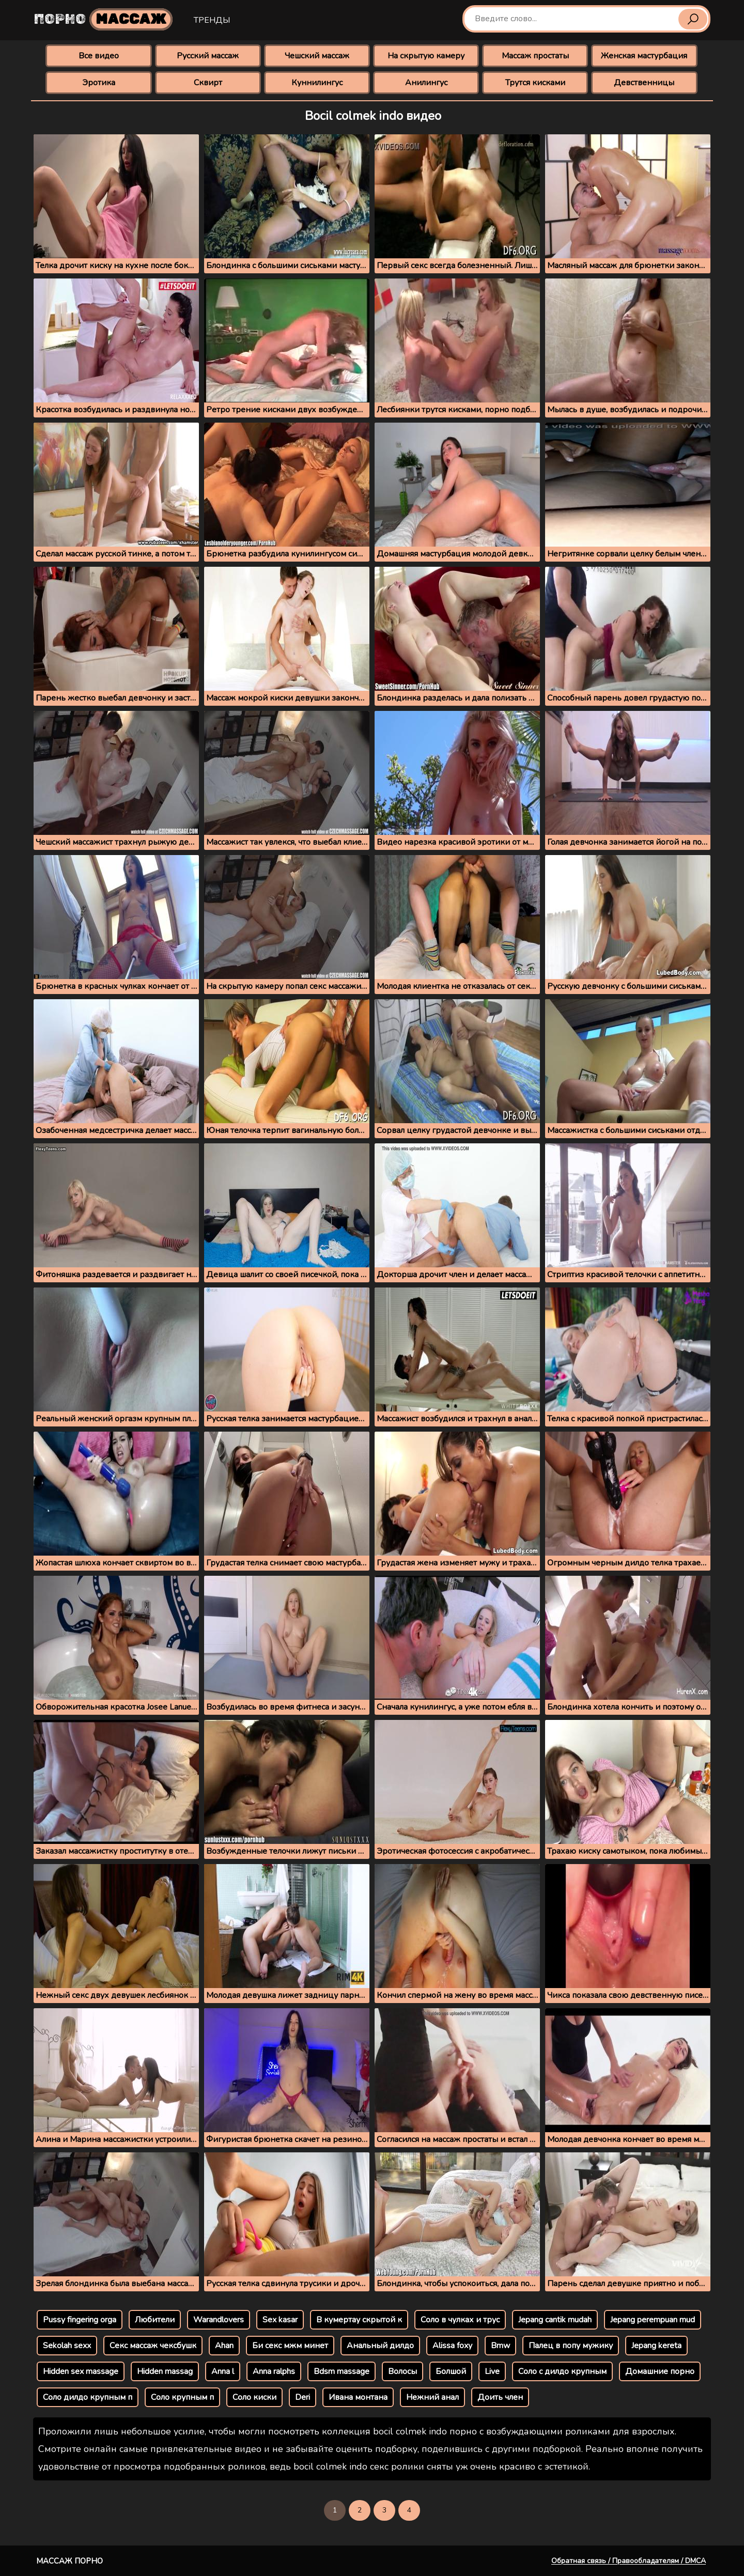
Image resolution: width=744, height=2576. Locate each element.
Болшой (451, 2371)
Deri (302, 2397)
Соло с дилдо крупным (562, 2371)
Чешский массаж (317, 55)
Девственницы (644, 82)
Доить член (500, 2397)
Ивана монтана (358, 2397)
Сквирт (208, 82)
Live (492, 2371)
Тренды (212, 20)
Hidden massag (165, 2371)
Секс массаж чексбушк (153, 2345)
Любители (155, 2319)
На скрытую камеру (426, 55)
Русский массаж (208, 55)
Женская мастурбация (644, 55)
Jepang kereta (656, 2345)
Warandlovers (218, 2319)
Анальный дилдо (380, 2345)
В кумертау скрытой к (359, 2319)
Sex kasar (280, 2319)
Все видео (99, 55)
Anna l (222, 2371)
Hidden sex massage (80, 2371)
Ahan (224, 2345)
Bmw (500, 2345)
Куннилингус (317, 82)
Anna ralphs (274, 2371)
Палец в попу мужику (571, 2345)
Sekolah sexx (67, 2345)
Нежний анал (432, 2397)
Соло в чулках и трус (460, 2319)
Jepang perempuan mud (652, 2319)
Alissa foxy (452, 2345)
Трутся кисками (535, 82)
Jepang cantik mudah (555, 2319)
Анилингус (426, 82)
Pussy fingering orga (79, 2319)
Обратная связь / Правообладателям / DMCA (628, 2561)
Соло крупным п (182, 2397)
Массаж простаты (535, 55)
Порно (103, 19)
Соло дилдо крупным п (87, 2397)
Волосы (402, 2371)
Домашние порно (659, 2371)
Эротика (98, 82)
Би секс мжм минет (290, 2345)
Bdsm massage (341, 2371)
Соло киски (254, 2397)
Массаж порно (69, 2561)
